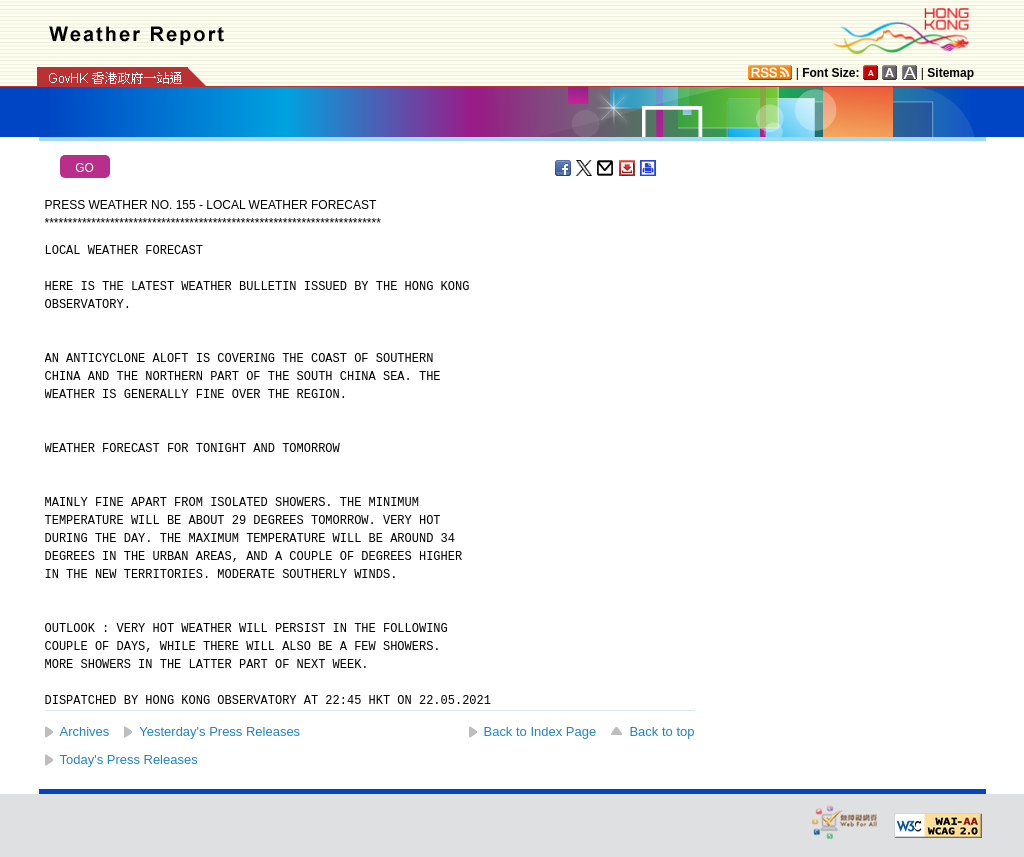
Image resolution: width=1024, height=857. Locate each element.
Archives (85, 731)
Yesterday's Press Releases (219, 731)
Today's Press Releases (129, 759)
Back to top (661, 731)
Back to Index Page (540, 731)
